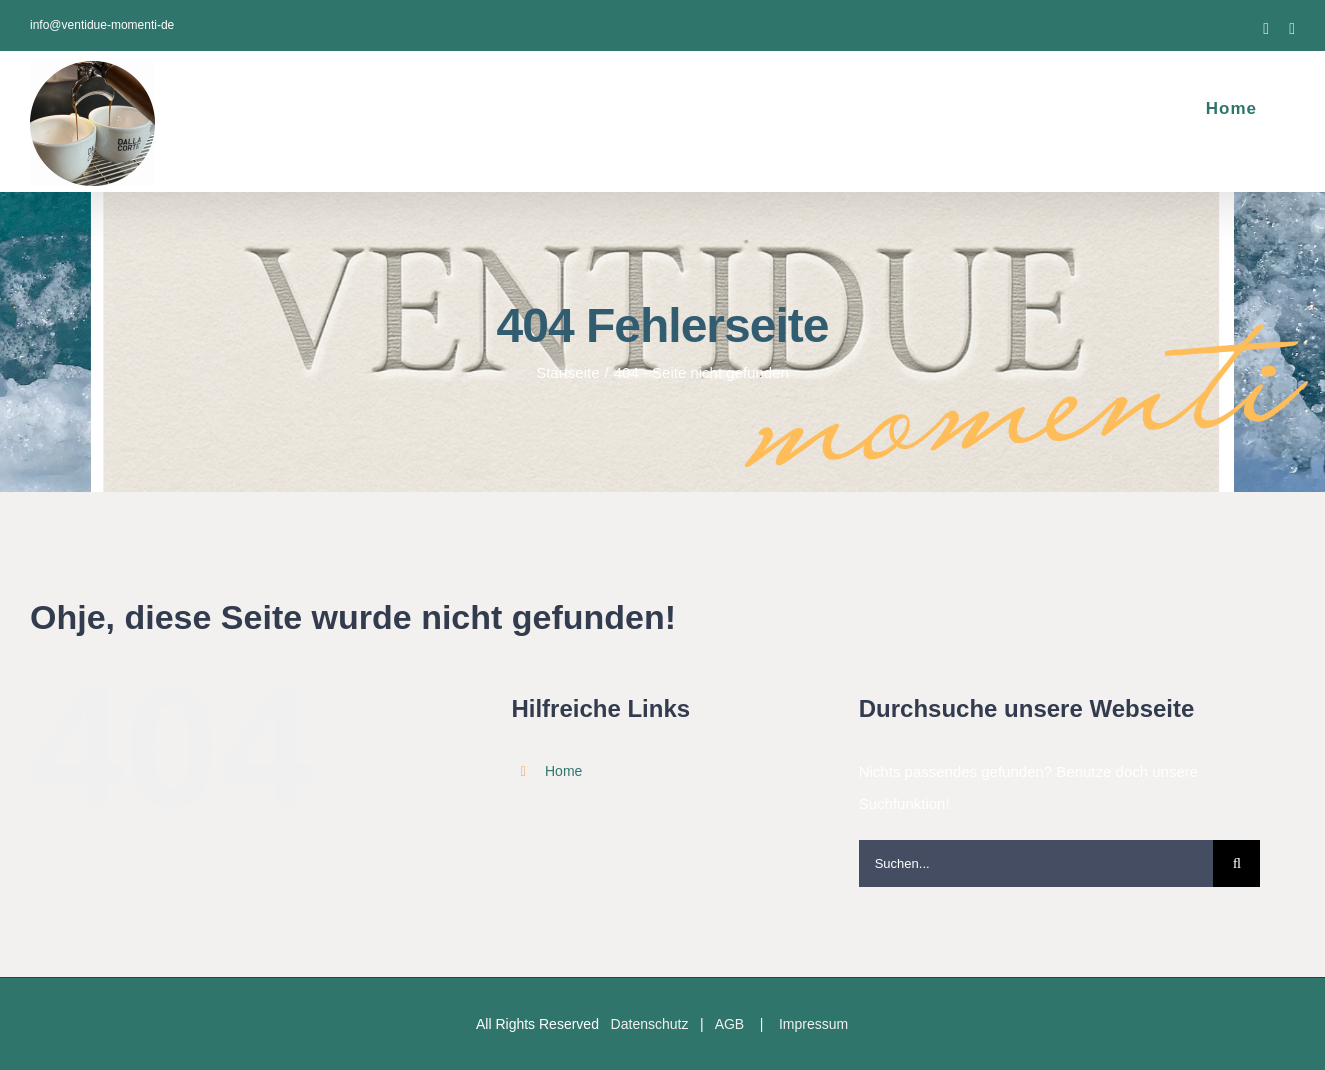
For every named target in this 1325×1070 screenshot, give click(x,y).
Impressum (813, 1024)
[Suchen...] (1036, 863)
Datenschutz (650, 1024)
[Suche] (1236, 863)
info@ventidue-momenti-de (102, 25)
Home (563, 771)
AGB (730, 1024)
